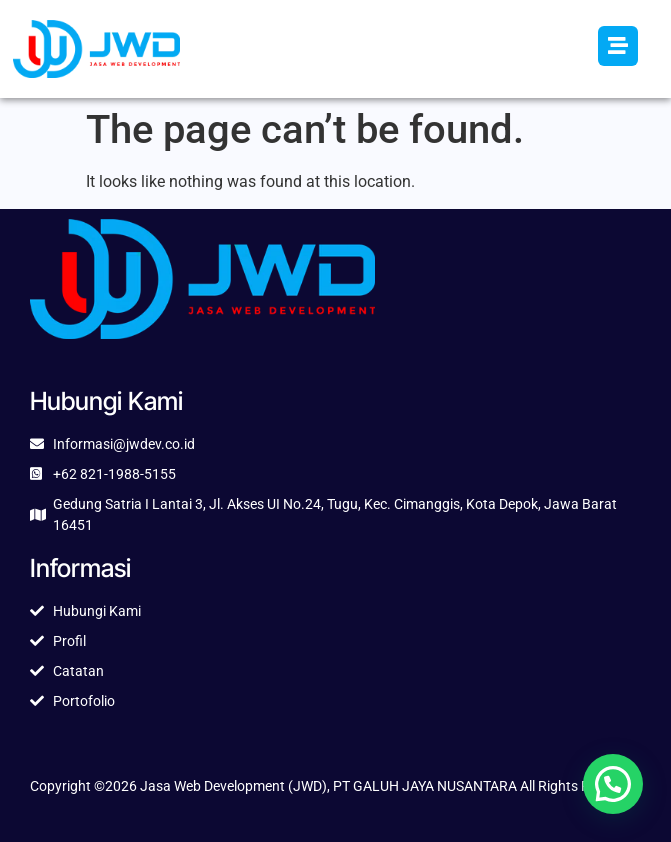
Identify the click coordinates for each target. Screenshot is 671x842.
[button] (613, 784)
